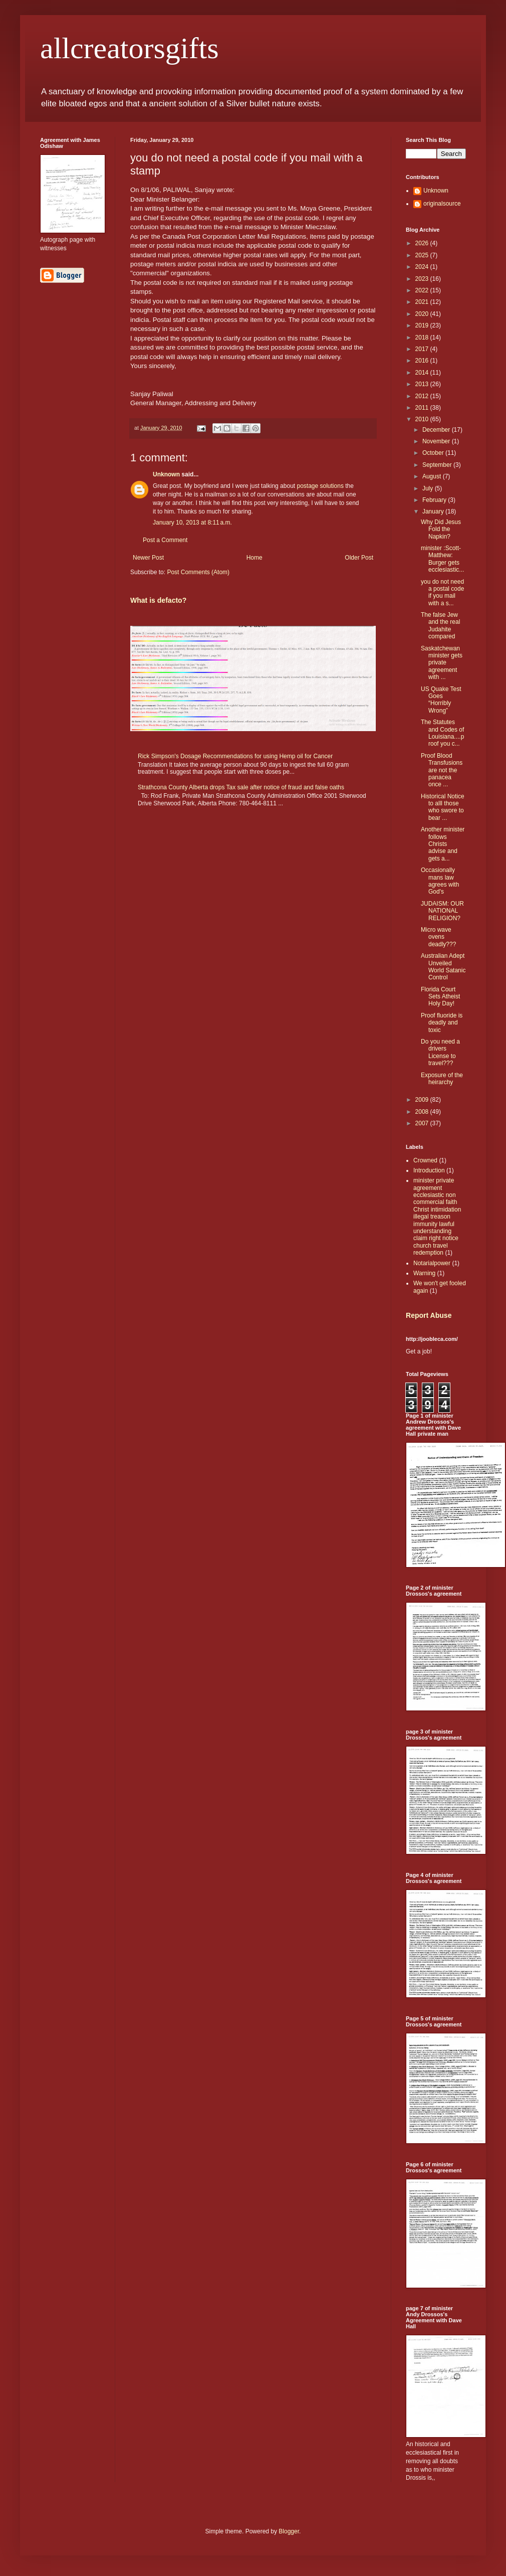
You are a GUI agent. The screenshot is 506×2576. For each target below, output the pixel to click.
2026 (422, 243)
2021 (422, 301)
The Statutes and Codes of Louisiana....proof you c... (442, 733)
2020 (422, 313)
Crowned (425, 1160)
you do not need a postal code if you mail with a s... (442, 592)
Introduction (429, 1170)
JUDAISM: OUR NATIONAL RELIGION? (442, 911)
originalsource (442, 203)
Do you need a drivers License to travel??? (440, 1052)
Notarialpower (431, 1263)
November (437, 441)
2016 (422, 360)
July (428, 488)
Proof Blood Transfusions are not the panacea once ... (441, 770)
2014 (422, 372)
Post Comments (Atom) (198, 572)
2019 (422, 325)
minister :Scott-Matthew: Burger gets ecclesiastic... (442, 559)
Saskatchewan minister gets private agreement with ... (441, 663)
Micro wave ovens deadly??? (438, 937)
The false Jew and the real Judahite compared (440, 625)
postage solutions (320, 485)
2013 (422, 384)
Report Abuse (428, 1315)
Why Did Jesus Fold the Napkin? (441, 529)
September (437, 464)
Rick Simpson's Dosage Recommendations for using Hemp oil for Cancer (235, 756)
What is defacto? (158, 600)
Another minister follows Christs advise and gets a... (442, 844)
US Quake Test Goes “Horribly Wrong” (441, 699)
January (433, 511)
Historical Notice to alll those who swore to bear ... (442, 807)
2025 (422, 255)
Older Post (359, 557)
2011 (422, 407)
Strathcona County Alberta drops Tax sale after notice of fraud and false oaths (241, 787)
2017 (422, 349)
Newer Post (148, 557)
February (435, 499)
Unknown (166, 474)
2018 (422, 337)
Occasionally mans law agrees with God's (440, 881)
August (432, 476)
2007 (422, 1123)
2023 (422, 278)
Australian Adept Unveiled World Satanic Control (443, 966)
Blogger (289, 2531)
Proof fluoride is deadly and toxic (441, 1023)
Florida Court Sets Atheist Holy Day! (440, 996)
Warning (424, 1273)
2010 (422, 419)
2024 (422, 266)
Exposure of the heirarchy (442, 1079)
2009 (422, 1099)
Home (254, 557)
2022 (422, 290)
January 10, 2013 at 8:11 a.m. (192, 522)
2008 (422, 1111)
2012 (422, 396)
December (437, 429)
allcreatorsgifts (129, 48)
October (433, 452)
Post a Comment (165, 540)
